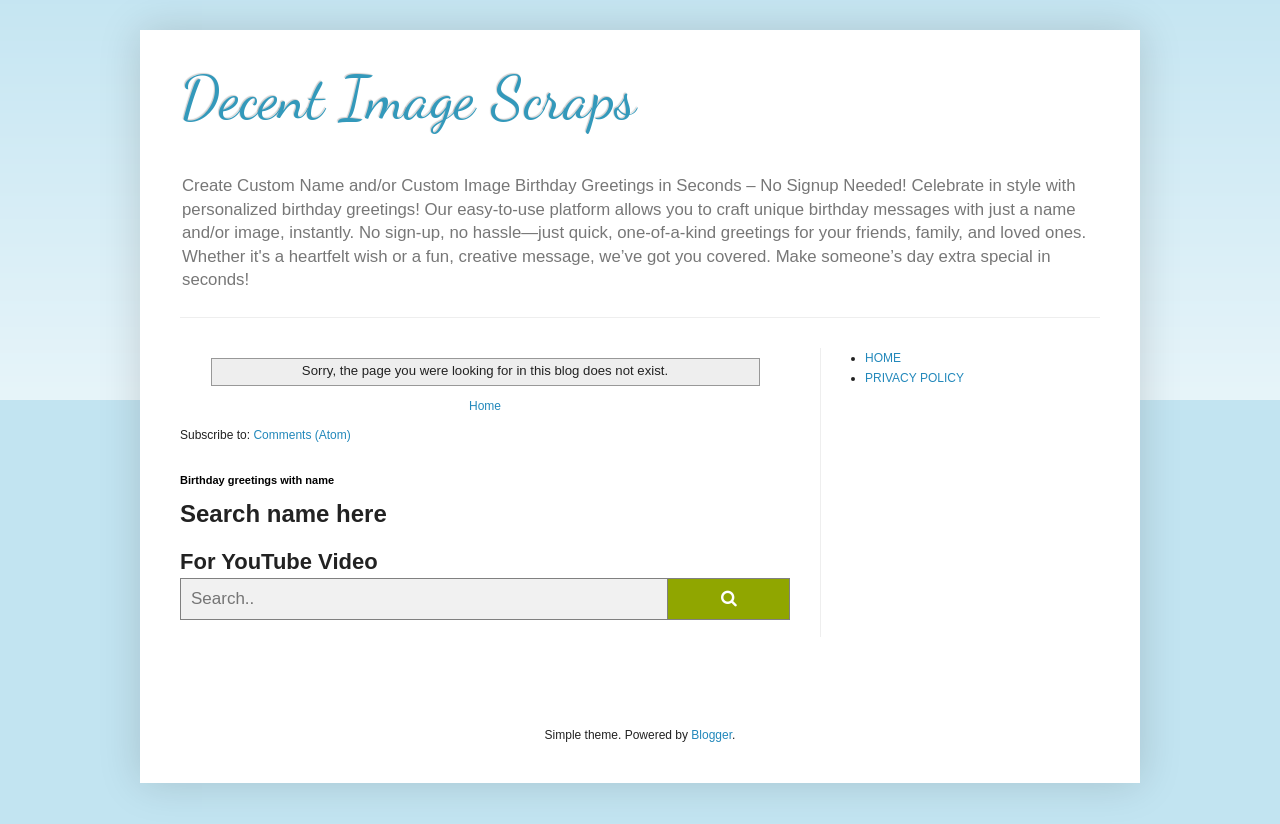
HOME (883, 358)
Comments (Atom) (301, 435)
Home (485, 406)
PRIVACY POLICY (914, 378)
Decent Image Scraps (408, 98)
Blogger (711, 735)
